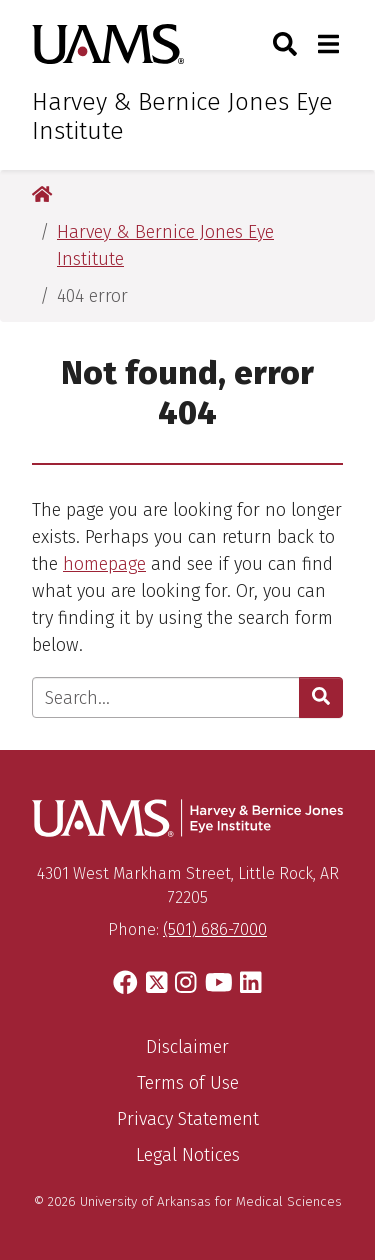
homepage (104, 564)
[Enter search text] (166, 697)
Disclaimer (187, 1047)
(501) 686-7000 (215, 929)
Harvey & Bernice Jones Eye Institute (182, 116)
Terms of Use (188, 1083)
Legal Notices (188, 1155)
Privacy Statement (188, 1119)
